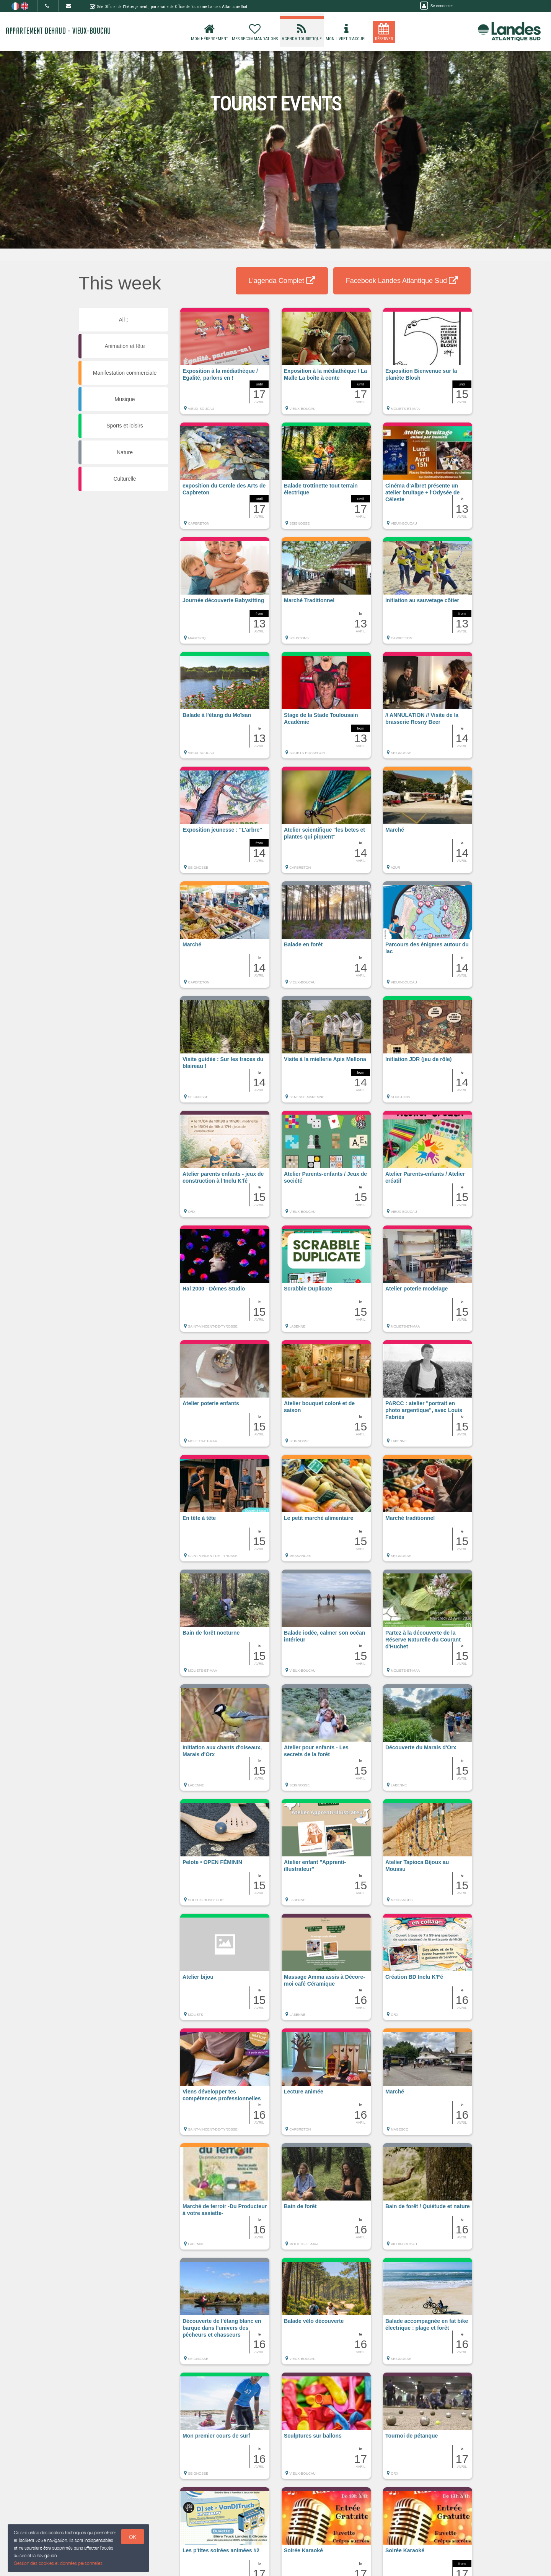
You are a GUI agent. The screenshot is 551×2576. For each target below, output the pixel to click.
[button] (225, 364)
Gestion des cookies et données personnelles (58, 2563)
